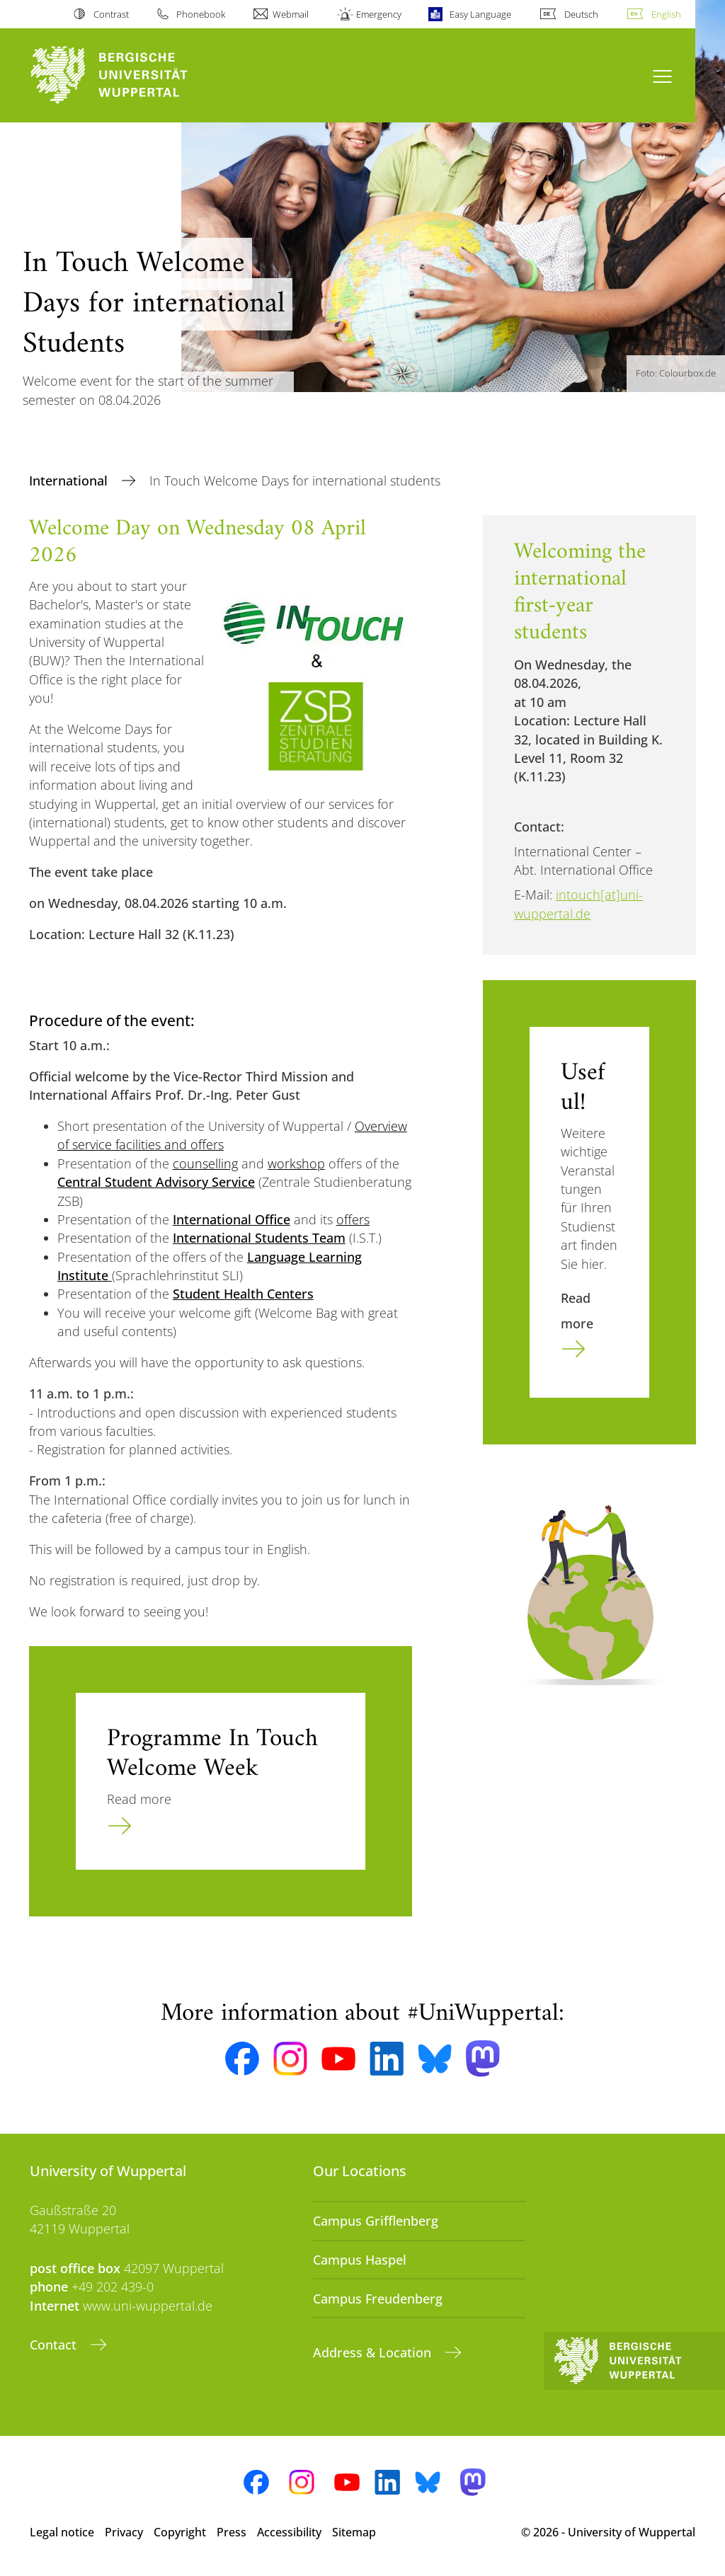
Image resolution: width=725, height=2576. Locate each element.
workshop (296, 1163)
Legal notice (62, 2532)
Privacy (124, 2532)
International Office (231, 1219)
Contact (55, 2344)
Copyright (180, 2532)
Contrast (111, 14)
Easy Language (480, 14)
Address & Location (374, 2352)
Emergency (378, 14)
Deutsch (581, 14)
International (70, 480)
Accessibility (289, 2532)
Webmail (291, 14)
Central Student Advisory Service (156, 1181)
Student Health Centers (243, 1293)
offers (353, 1219)
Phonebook (200, 14)
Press (231, 2532)
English (666, 14)
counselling (205, 1163)
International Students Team (259, 1237)
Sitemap (354, 2532)
